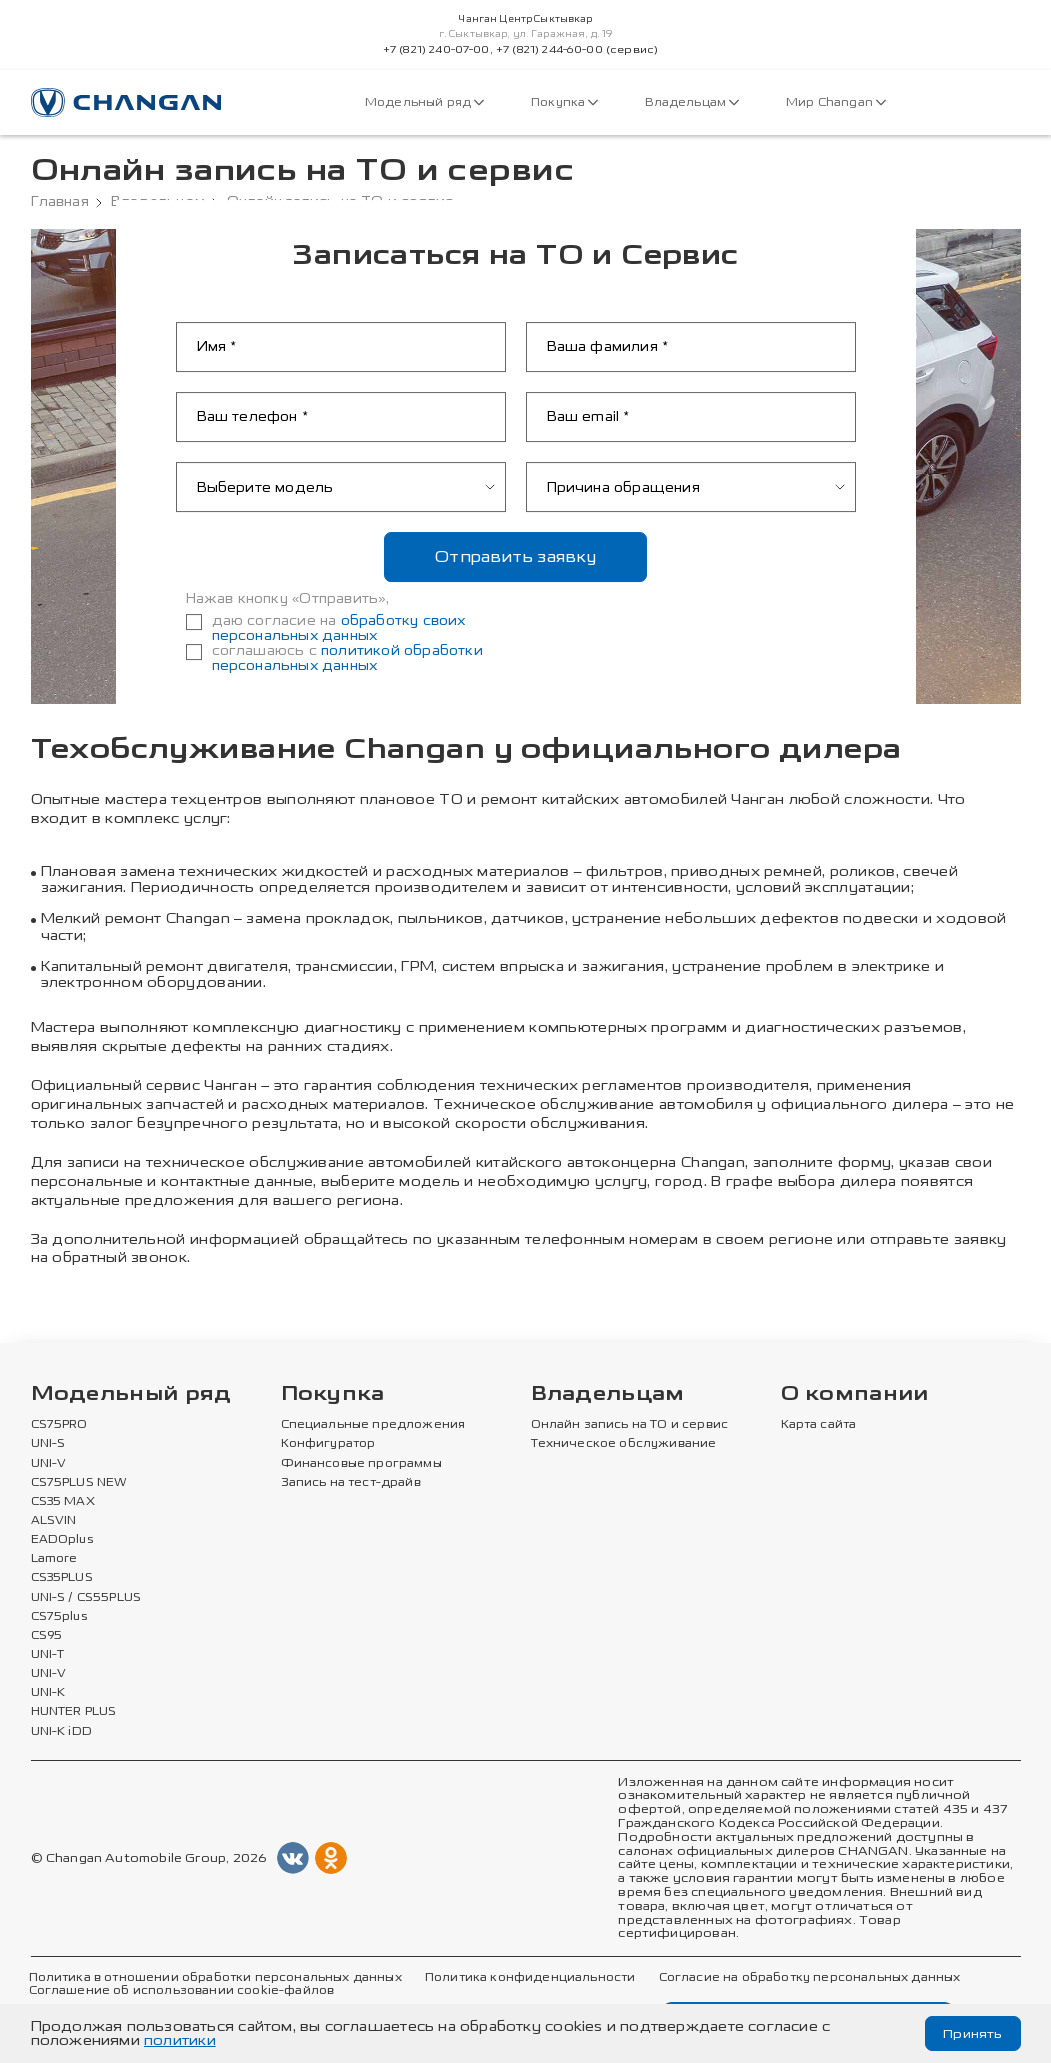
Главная (60, 202)
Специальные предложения (370, 1425)
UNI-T (48, 1655)
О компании (855, 1394)
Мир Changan (834, 102)
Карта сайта (819, 1425)
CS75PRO (59, 1425)
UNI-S (48, 1444)
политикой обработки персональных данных (347, 658)
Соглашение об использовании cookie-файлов (179, 1991)
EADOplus (62, 1540)
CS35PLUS (62, 1578)
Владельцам (691, 102)
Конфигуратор (328, 1444)
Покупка (565, 102)
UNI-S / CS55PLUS (86, 1598)
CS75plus (58, 1617)
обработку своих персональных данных (339, 628)
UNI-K (48, 1693)
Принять (971, 2033)
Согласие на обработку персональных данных (801, 1978)
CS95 (47, 1636)
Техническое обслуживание (621, 1444)
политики (180, 2040)
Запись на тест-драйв (350, 1483)
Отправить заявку (515, 556)
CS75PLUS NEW (79, 1483)
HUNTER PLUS (74, 1712)
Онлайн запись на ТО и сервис (629, 1425)
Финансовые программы (361, 1464)
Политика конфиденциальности (524, 1978)
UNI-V (49, 1464)
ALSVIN (54, 1521)
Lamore (54, 1559)
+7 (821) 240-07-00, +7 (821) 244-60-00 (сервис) (520, 50)
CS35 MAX (63, 1502)
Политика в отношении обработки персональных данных (213, 1978)
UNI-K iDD (62, 1732)
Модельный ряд (425, 102)
